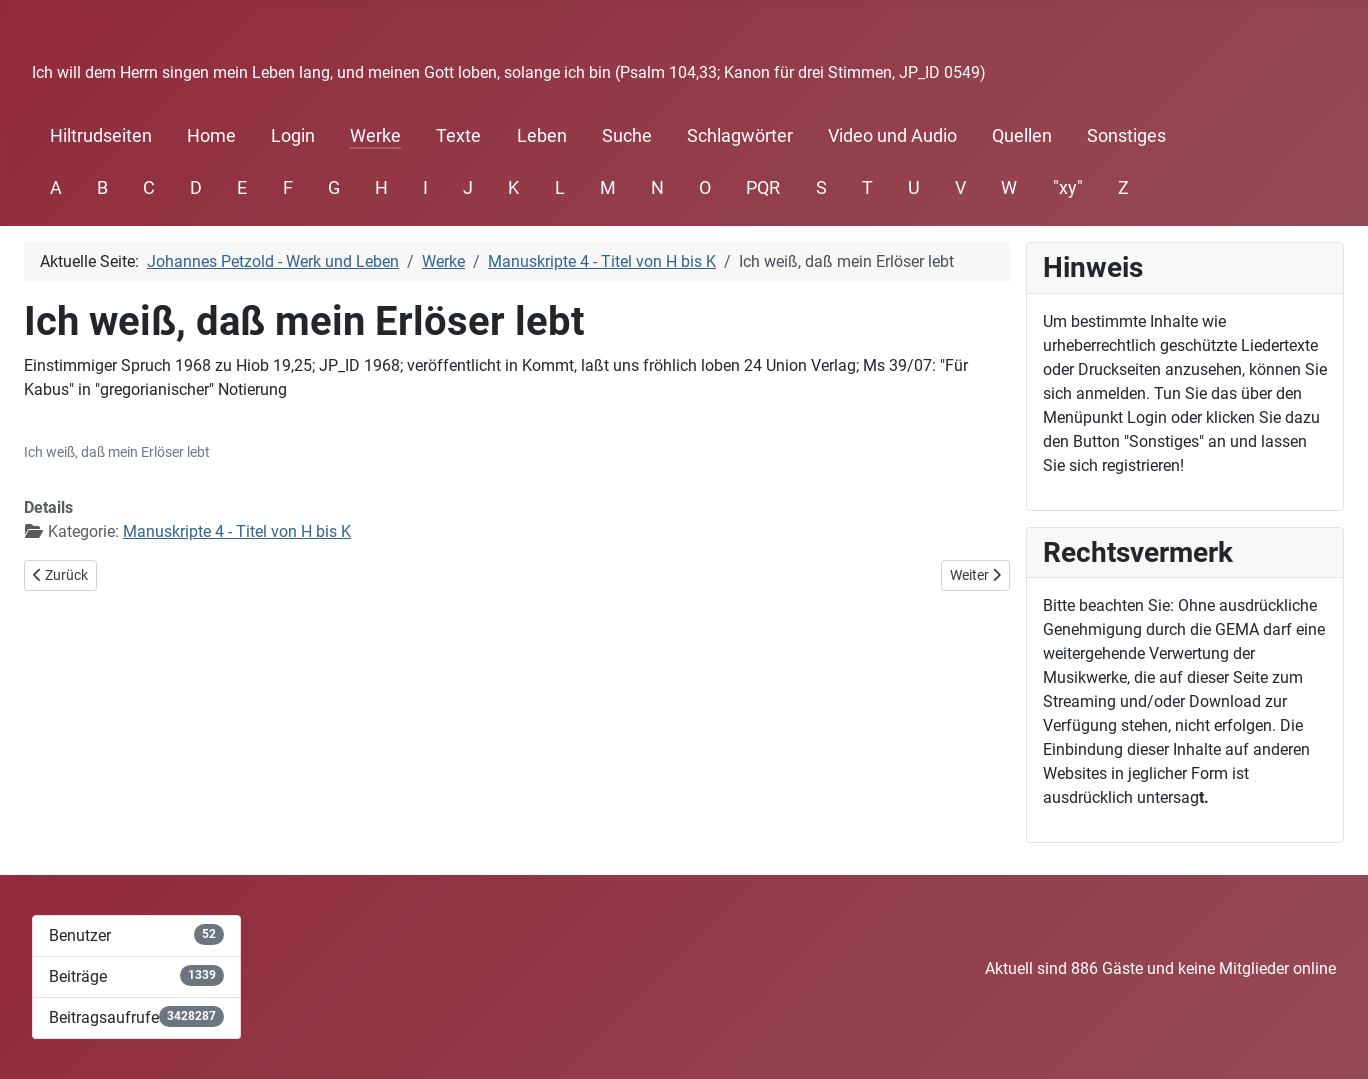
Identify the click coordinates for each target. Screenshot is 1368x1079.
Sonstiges (1126, 136)
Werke (375, 136)
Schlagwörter (740, 136)
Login (293, 136)
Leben (542, 136)
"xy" (1068, 188)
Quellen (1022, 136)
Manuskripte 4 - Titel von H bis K (237, 531)
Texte (458, 136)
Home (211, 136)
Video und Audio (892, 136)
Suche (627, 136)
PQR (763, 188)
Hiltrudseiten (101, 136)
